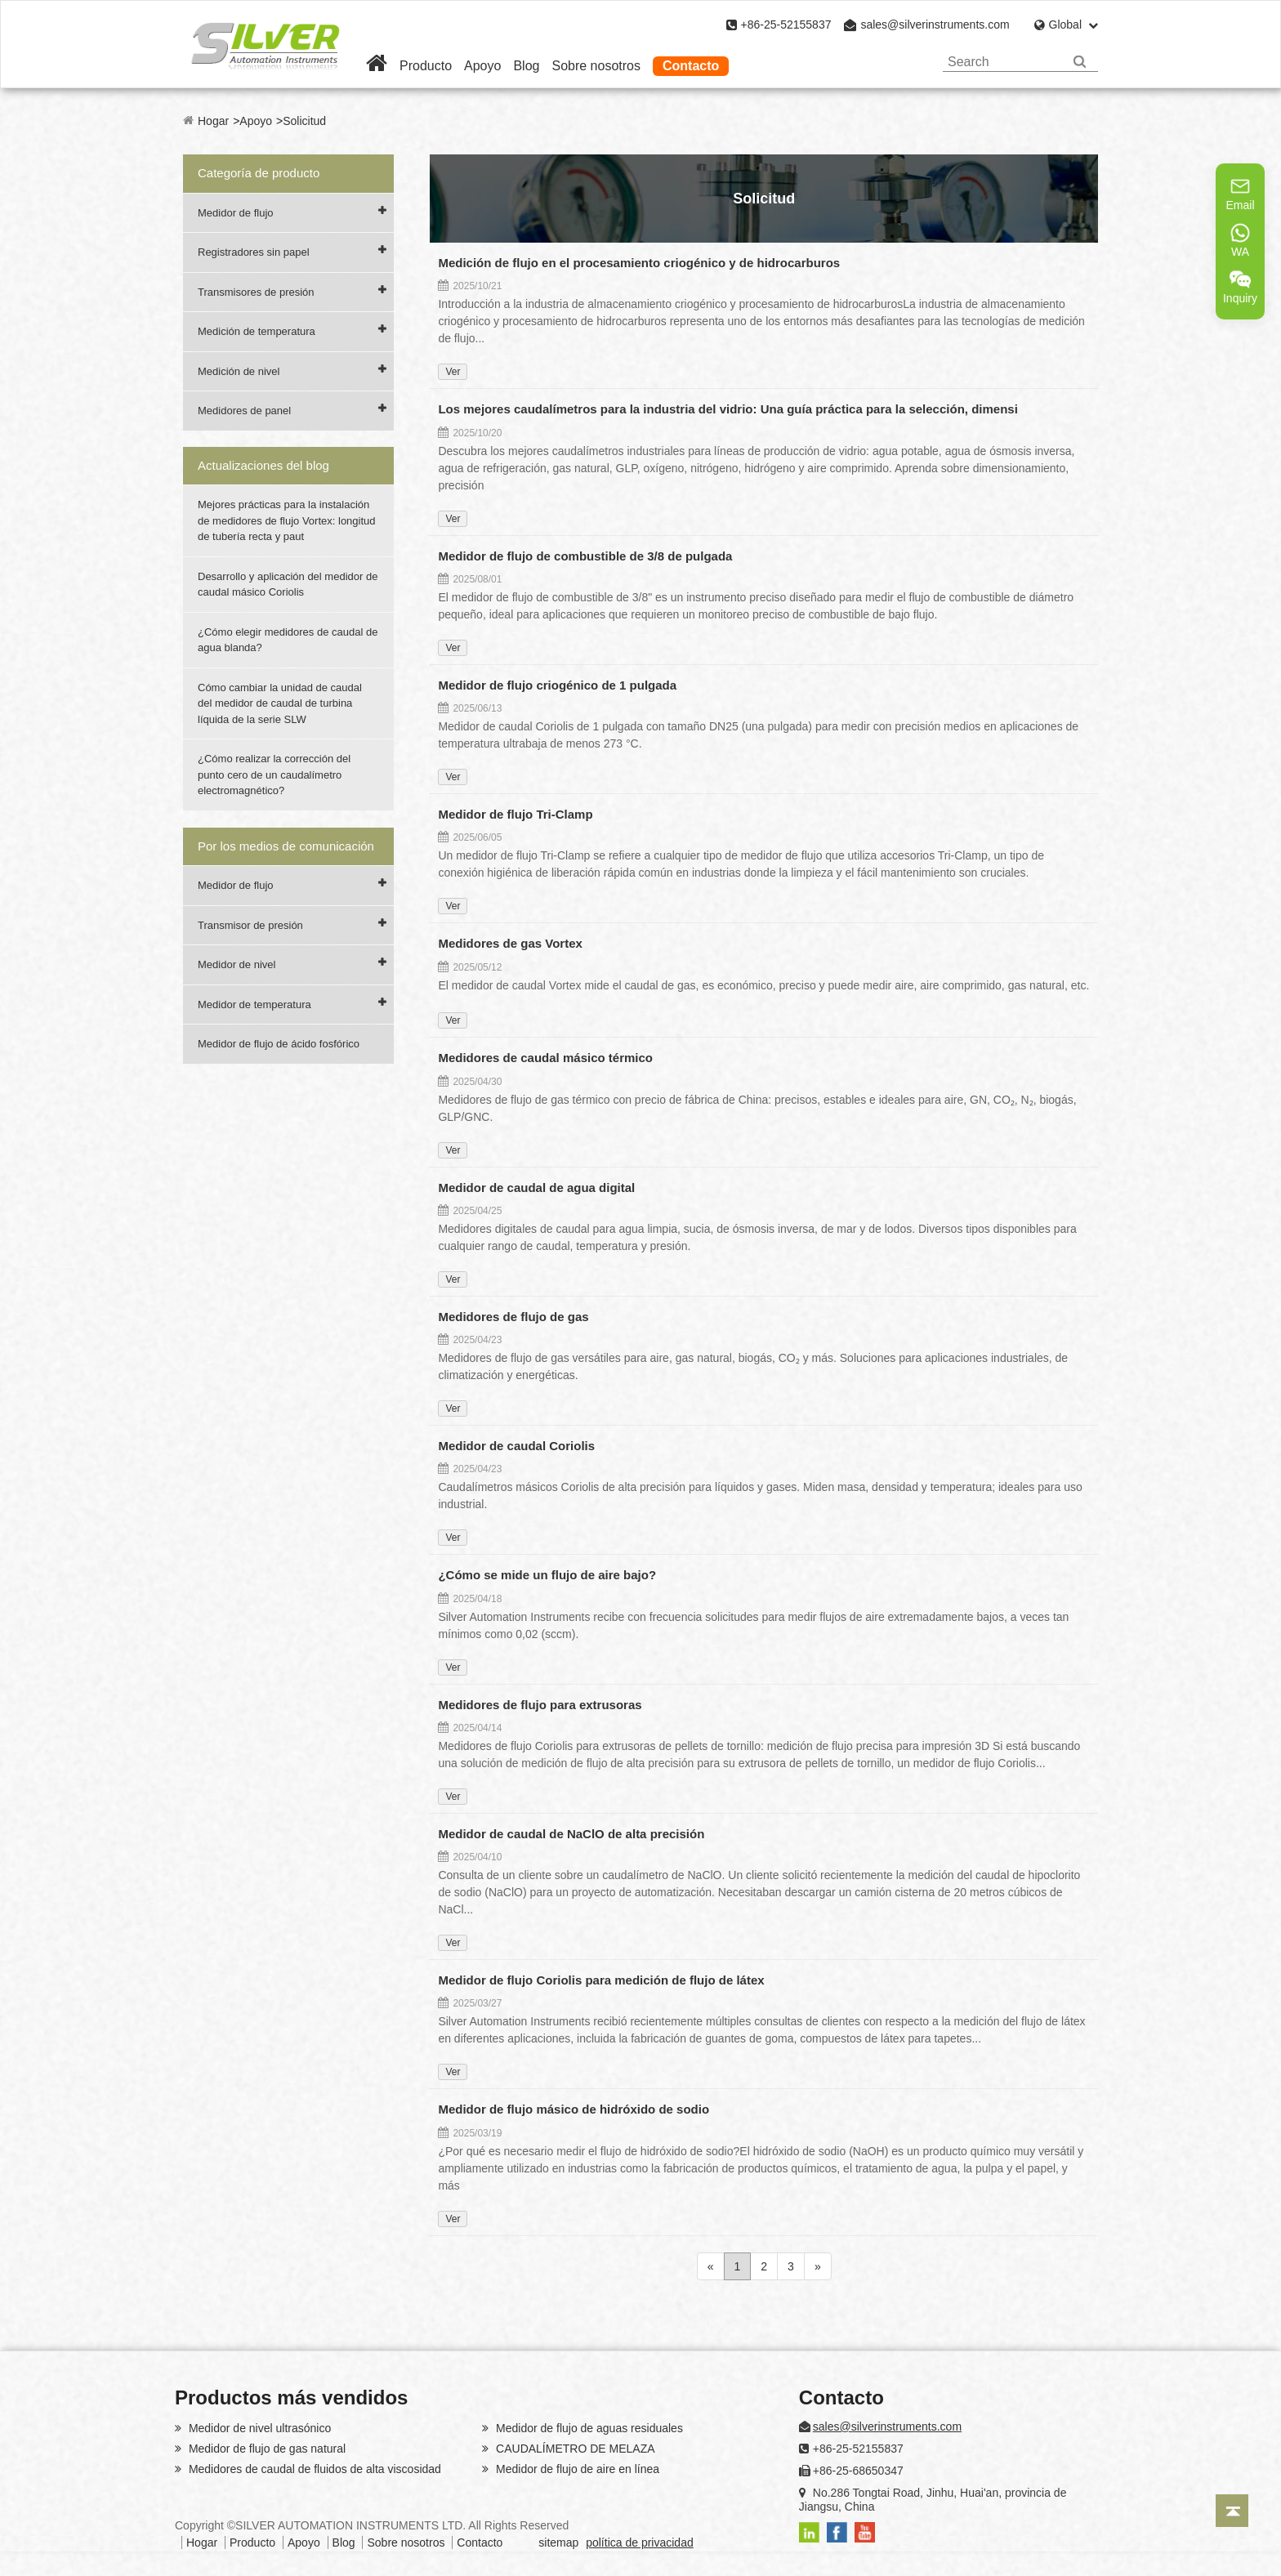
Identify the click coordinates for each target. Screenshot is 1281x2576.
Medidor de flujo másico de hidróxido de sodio (573, 2109)
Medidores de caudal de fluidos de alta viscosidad (313, 2469)
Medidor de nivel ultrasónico (258, 2428)
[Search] (1079, 61)
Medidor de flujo (236, 213)
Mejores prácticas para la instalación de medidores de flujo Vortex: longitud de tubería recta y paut (287, 520)
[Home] (376, 65)
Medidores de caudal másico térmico (545, 1058)
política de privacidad (640, 2542)
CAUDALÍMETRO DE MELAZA (573, 2448)
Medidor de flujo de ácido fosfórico (278, 1044)
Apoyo (482, 66)
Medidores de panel (244, 410)
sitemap (558, 2542)
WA (1240, 240)
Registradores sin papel (254, 252)
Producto (425, 66)
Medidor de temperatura (254, 1004)
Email (1239, 194)
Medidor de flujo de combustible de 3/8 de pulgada (585, 556)
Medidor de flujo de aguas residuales (588, 2428)
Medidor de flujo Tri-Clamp (515, 814)
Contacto (691, 66)
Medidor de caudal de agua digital (536, 1187)
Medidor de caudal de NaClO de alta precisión (571, 1834)
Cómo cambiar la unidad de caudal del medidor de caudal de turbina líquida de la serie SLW (280, 703)
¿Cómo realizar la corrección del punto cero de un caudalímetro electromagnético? (274, 774)
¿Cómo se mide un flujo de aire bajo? (547, 1575)
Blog (526, 66)
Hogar (213, 120)
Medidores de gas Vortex (510, 943)
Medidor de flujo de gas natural (265, 2448)
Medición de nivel (238, 371)
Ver (452, 371)
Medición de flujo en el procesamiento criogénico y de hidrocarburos (639, 263)
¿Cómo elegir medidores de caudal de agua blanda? (287, 640)
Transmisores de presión (256, 292)
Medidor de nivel (236, 964)
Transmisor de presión (250, 925)
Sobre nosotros (595, 66)
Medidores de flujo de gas (513, 1317)
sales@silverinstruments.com (934, 24)
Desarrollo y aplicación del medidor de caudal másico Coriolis (287, 584)
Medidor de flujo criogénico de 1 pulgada (557, 685)
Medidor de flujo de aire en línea (576, 2469)
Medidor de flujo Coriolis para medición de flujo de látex (601, 1980)
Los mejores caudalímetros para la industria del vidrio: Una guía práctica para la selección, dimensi (727, 409)
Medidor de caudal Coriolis (516, 1446)
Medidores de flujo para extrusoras (539, 1705)
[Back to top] (1232, 2510)
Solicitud (304, 120)
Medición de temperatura (256, 331)
